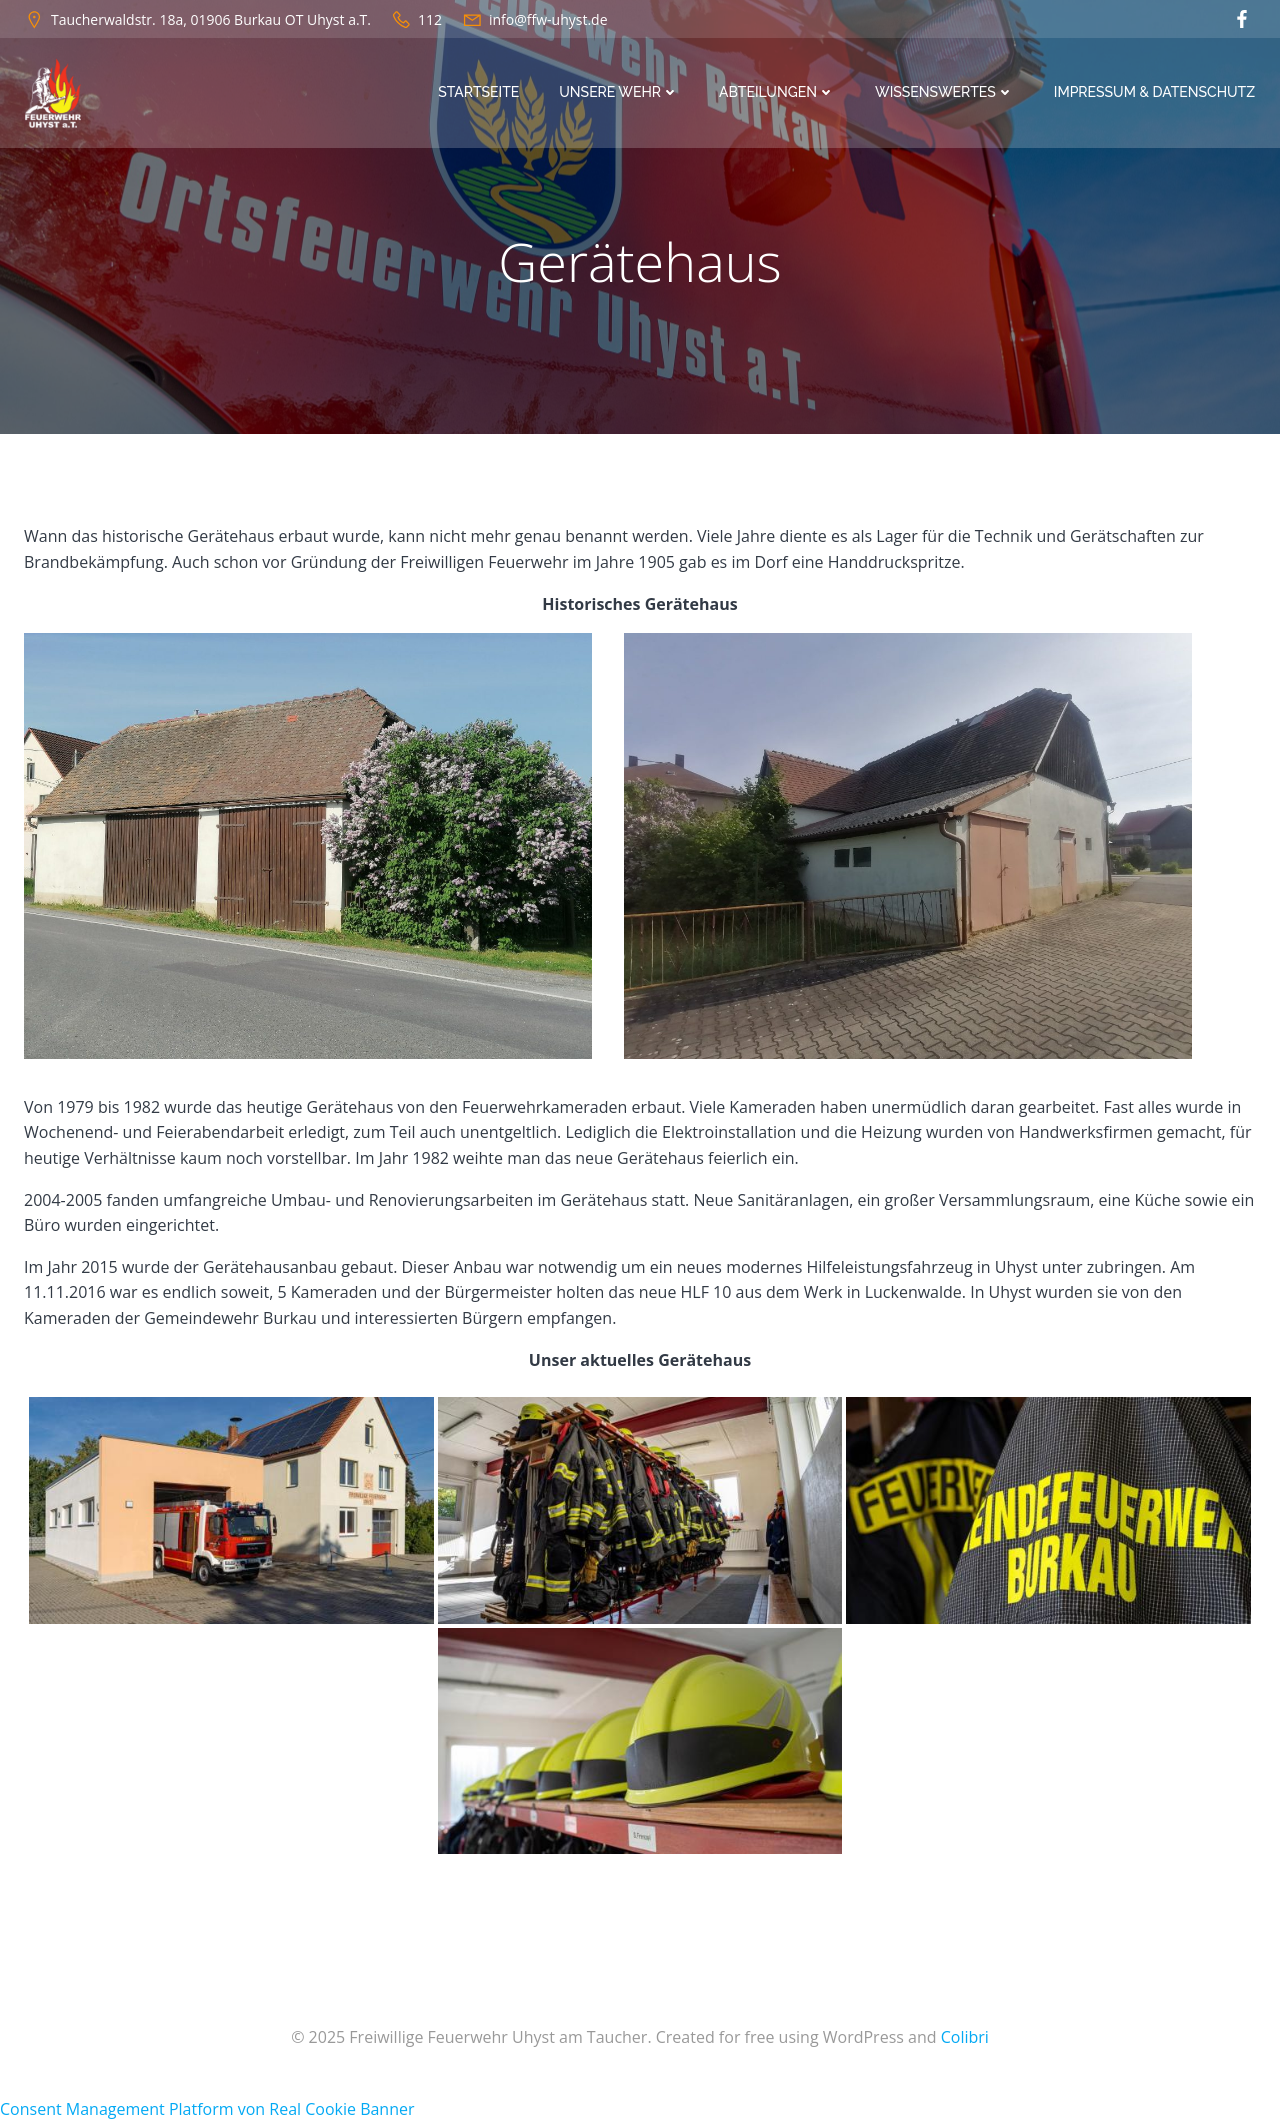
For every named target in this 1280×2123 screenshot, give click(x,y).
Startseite (479, 92)
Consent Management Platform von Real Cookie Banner (207, 2110)
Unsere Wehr (620, 92)
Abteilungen (778, 92)
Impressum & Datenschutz (1155, 92)
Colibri (965, 2038)
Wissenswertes (945, 92)
